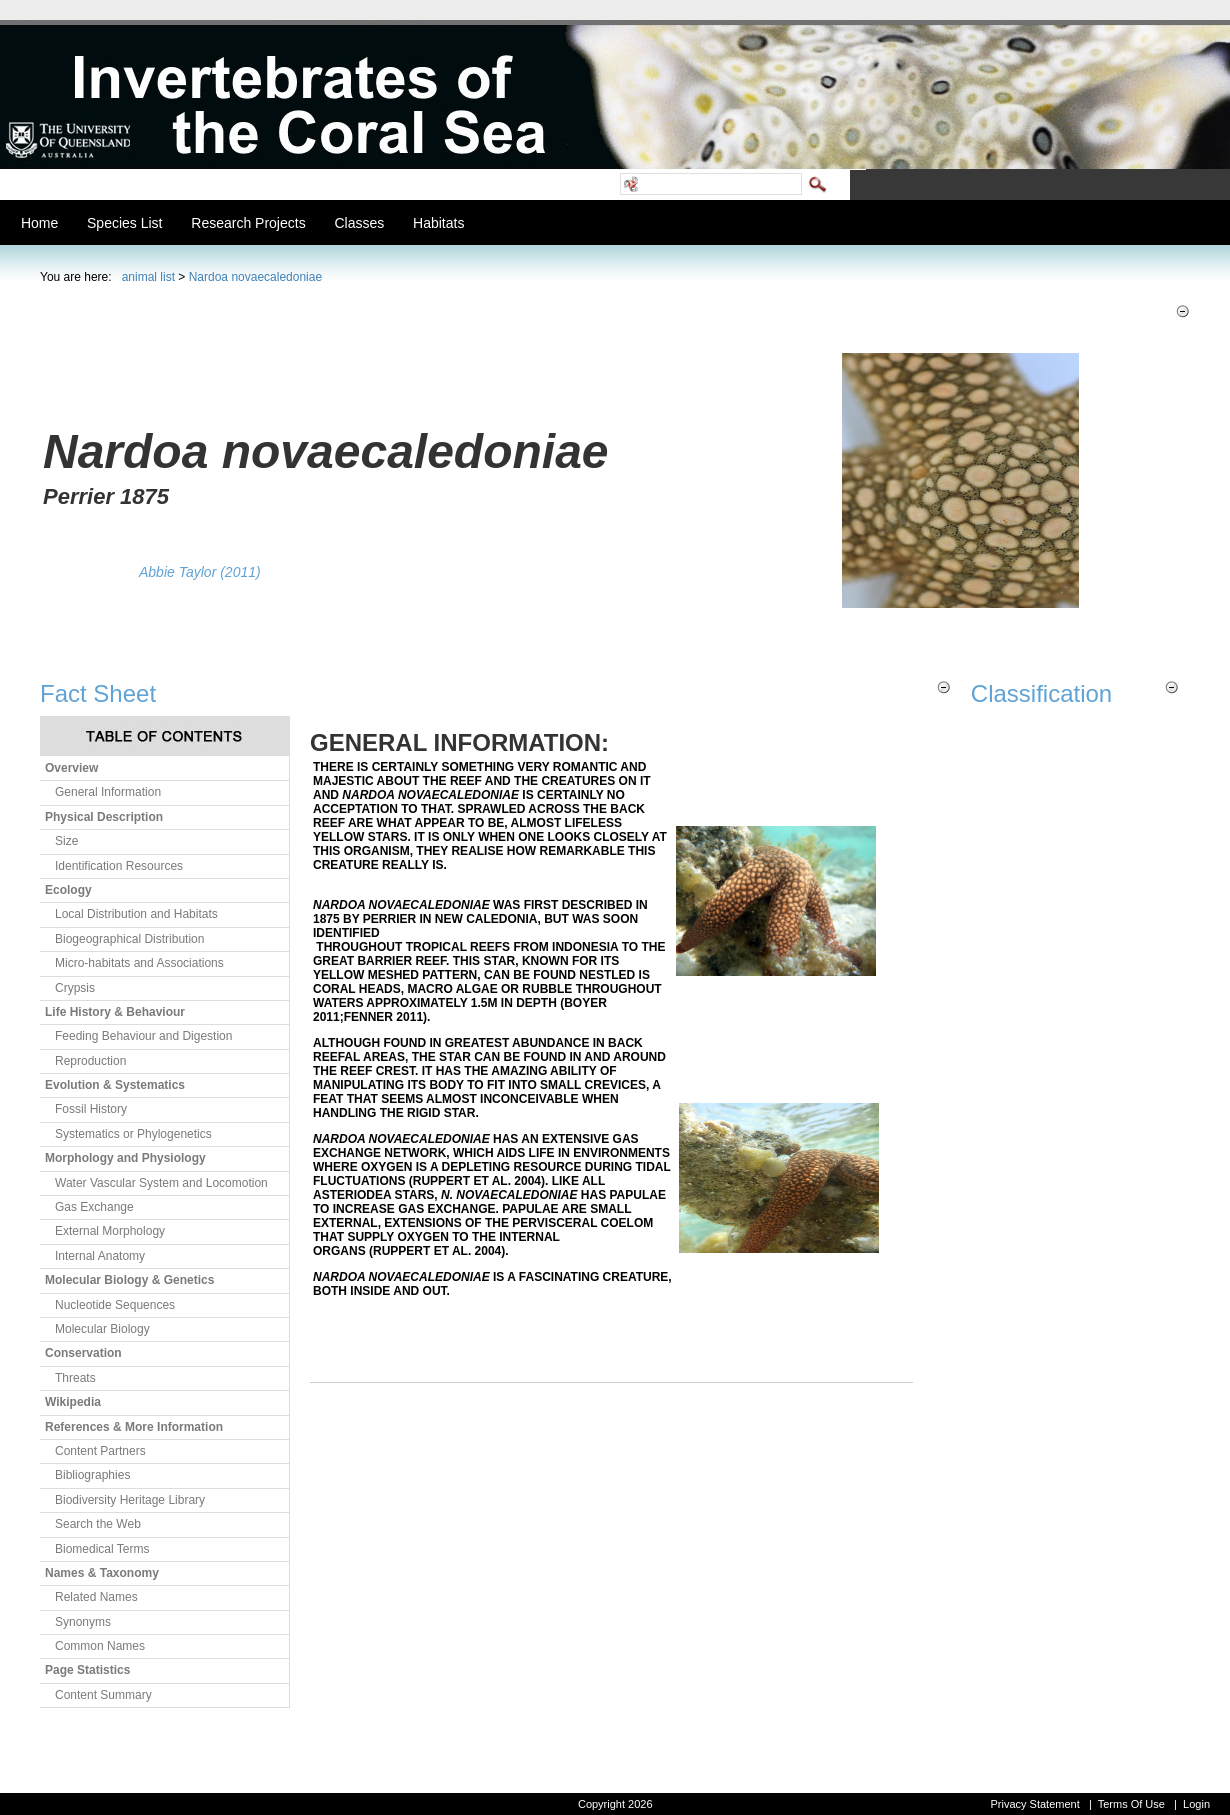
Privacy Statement (1034, 1804)
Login (1196, 1804)
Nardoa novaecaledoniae (255, 277)
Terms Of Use (1131, 1804)
